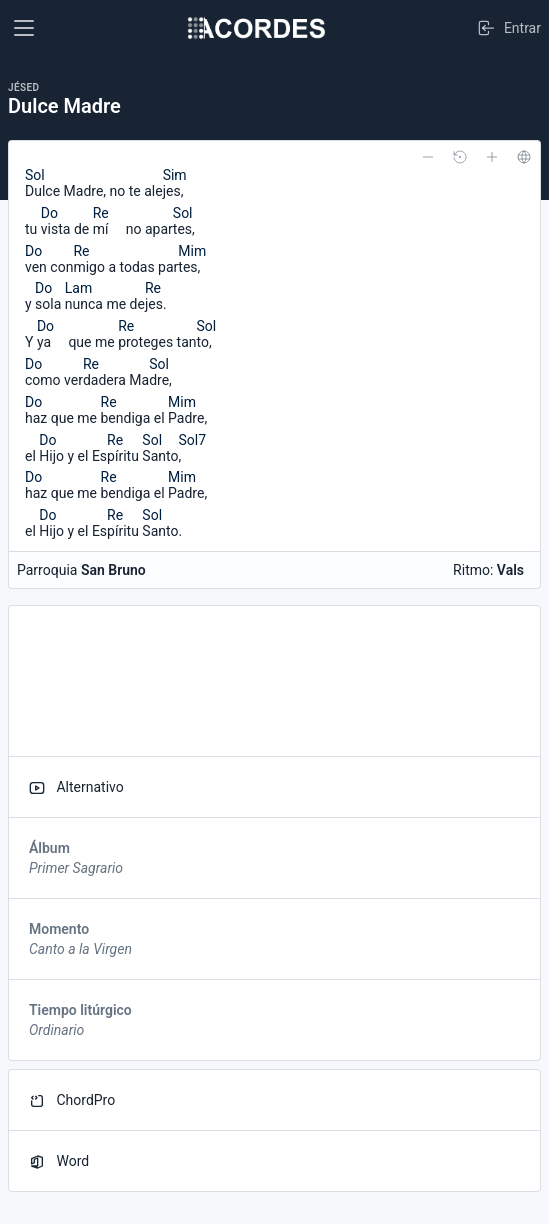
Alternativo (76, 787)
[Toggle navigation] (24, 28)
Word (59, 1161)
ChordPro (72, 1100)
